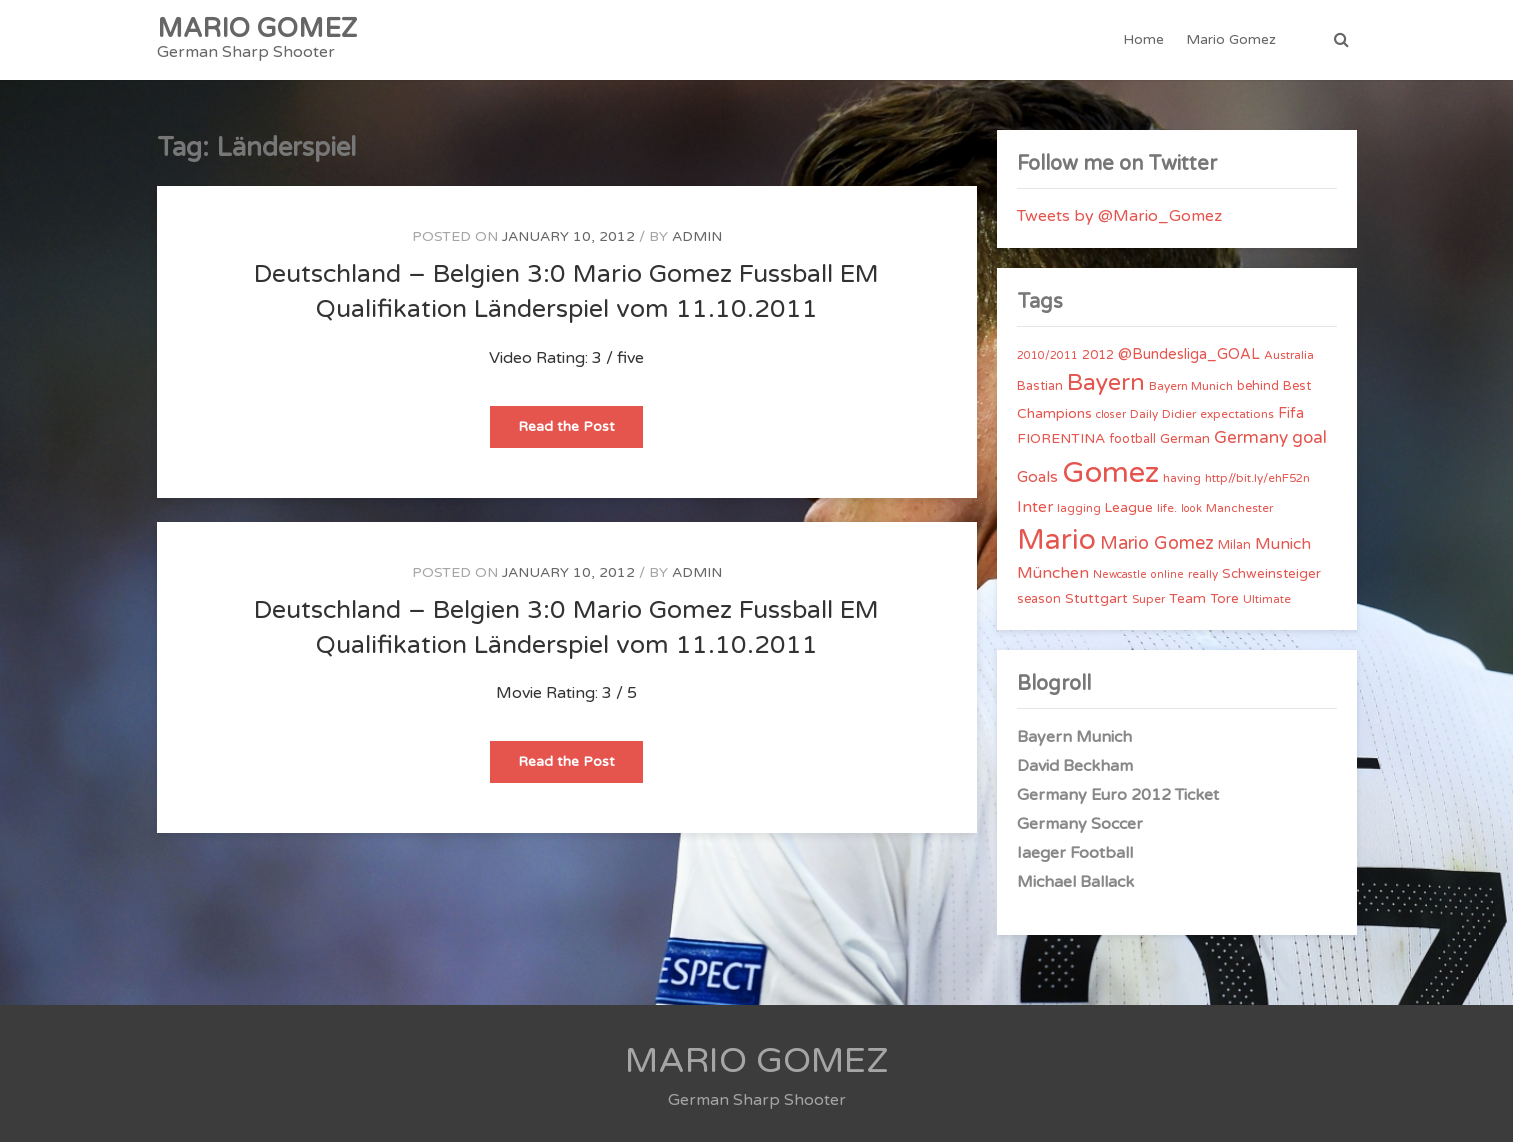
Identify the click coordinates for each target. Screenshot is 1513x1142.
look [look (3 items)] (1191, 508)
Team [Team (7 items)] (1187, 598)
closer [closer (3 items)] (1111, 414)
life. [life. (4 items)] (1167, 508)
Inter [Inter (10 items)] (1035, 507)
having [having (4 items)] (1182, 478)
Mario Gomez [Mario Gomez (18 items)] (1157, 543)
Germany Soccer (1080, 824)
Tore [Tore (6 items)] (1224, 599)
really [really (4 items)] (1203, 574)
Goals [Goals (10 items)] (1037, 477)
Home (1143, 39)
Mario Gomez (1231, 39)
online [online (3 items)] (1167, 574)
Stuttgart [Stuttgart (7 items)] (1096, 598)
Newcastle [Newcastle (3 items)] (1120, 574)
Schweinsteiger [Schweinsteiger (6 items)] (1271, 574)
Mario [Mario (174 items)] (1056, 540)
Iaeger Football (1075, 853)
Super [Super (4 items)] (1148, 599)
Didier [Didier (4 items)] (1179, 414)
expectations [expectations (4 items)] (1237, 414)
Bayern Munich (1074, 737)
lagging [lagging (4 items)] (1079, 508)
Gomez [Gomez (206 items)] (1110, 472)
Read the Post (580, 432)
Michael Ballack (1075, 882)
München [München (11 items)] (1053, 573)
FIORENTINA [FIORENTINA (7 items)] (1061, 438)
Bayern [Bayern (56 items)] (1106, 383)
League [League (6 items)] (1129, 508)
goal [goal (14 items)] (1309, 437)
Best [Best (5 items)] (1297, 386)
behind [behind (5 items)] (1258, 386)
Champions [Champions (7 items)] (1054, 413)
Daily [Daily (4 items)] (1144, 414)
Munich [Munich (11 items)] (1283, 544)
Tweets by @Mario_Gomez (1119, 216)
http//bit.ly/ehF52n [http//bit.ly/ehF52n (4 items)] (1257, 478)
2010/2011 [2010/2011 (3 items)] (1047, 355)
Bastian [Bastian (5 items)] (1040, 386)
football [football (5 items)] (1132, 439)
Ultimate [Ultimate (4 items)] (1267, 599)
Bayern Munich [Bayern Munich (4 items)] (1191, 386)
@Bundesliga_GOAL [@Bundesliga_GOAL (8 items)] (1189, 354)
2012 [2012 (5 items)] (1098, 355)
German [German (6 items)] (1185, 439)
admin (697, 236)
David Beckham (1075, 766)
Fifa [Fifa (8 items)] (1291, 413)
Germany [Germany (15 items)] (1251, 437)
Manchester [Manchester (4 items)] (1239, 508)
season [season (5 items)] (1039, 599)
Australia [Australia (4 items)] (1289, 355)
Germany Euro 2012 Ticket (1118, 795)
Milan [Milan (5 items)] (1234, 545)
